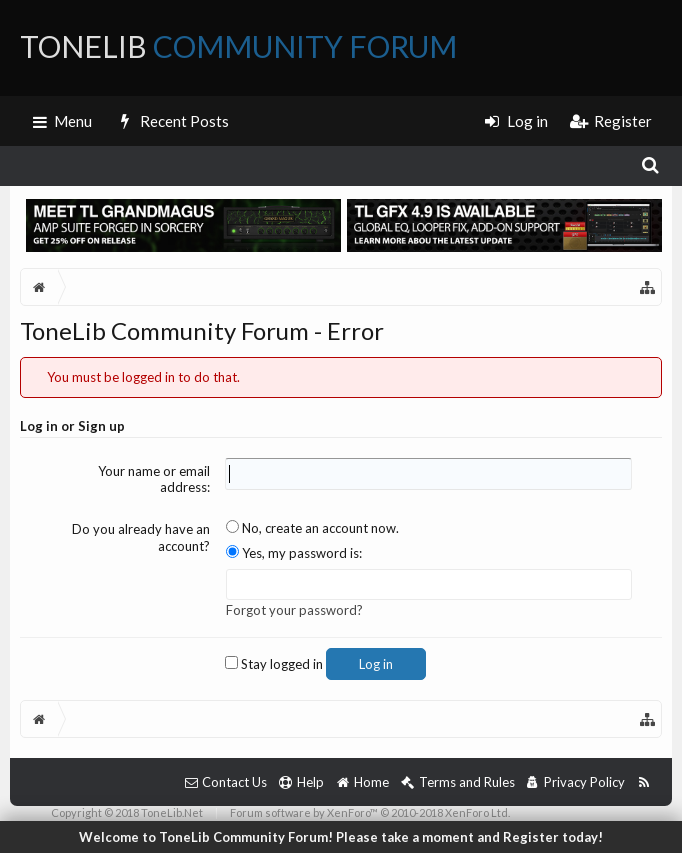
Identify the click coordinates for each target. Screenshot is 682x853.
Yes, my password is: (294, 553)
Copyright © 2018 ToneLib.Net (127, 812)
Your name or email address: (154, 479)
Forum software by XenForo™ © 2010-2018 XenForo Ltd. (370, 812)
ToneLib (238, 46)
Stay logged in (274, 664)
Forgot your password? (294, 610)
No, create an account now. (312, 528)
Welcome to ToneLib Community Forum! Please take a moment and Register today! (341, 837)
